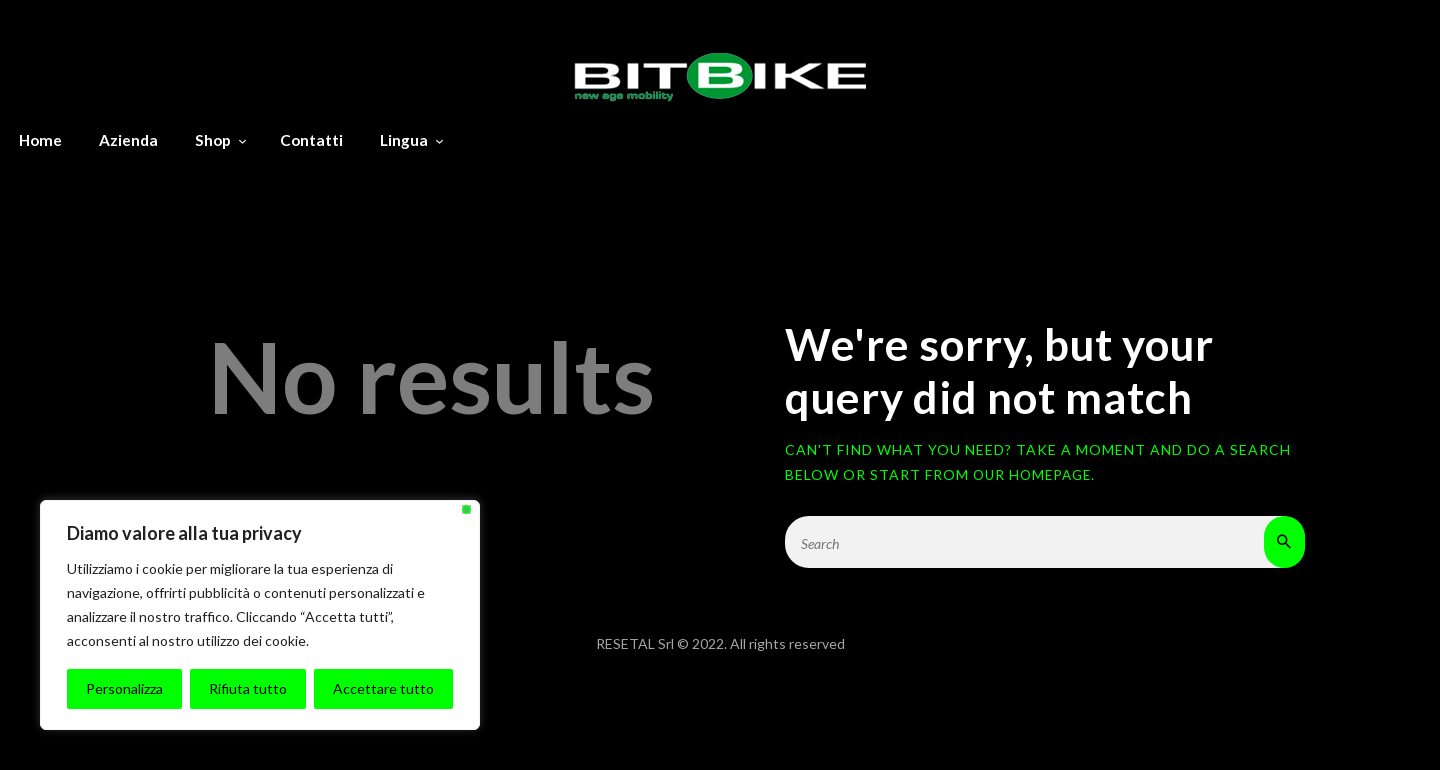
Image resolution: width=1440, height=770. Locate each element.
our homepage (1035, 474)
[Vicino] (466, 509)
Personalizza (124, 688)
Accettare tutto (383, 688)
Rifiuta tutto (248, 688)
